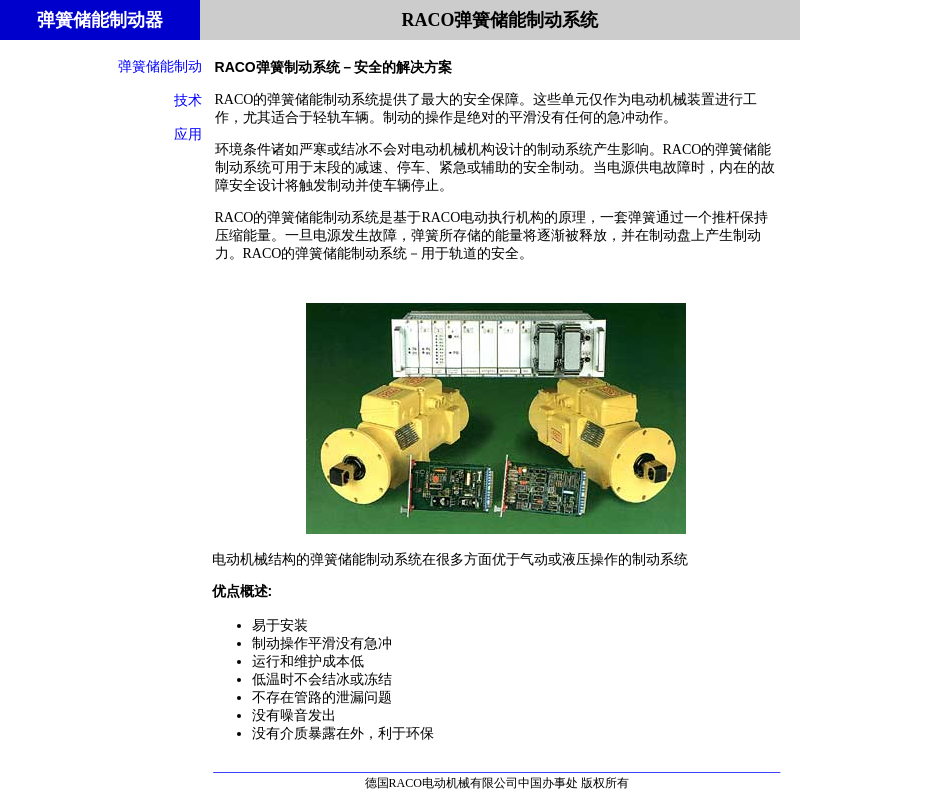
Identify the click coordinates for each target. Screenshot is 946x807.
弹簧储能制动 (160, 66)
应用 (188, 134)
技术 (188, 100)
